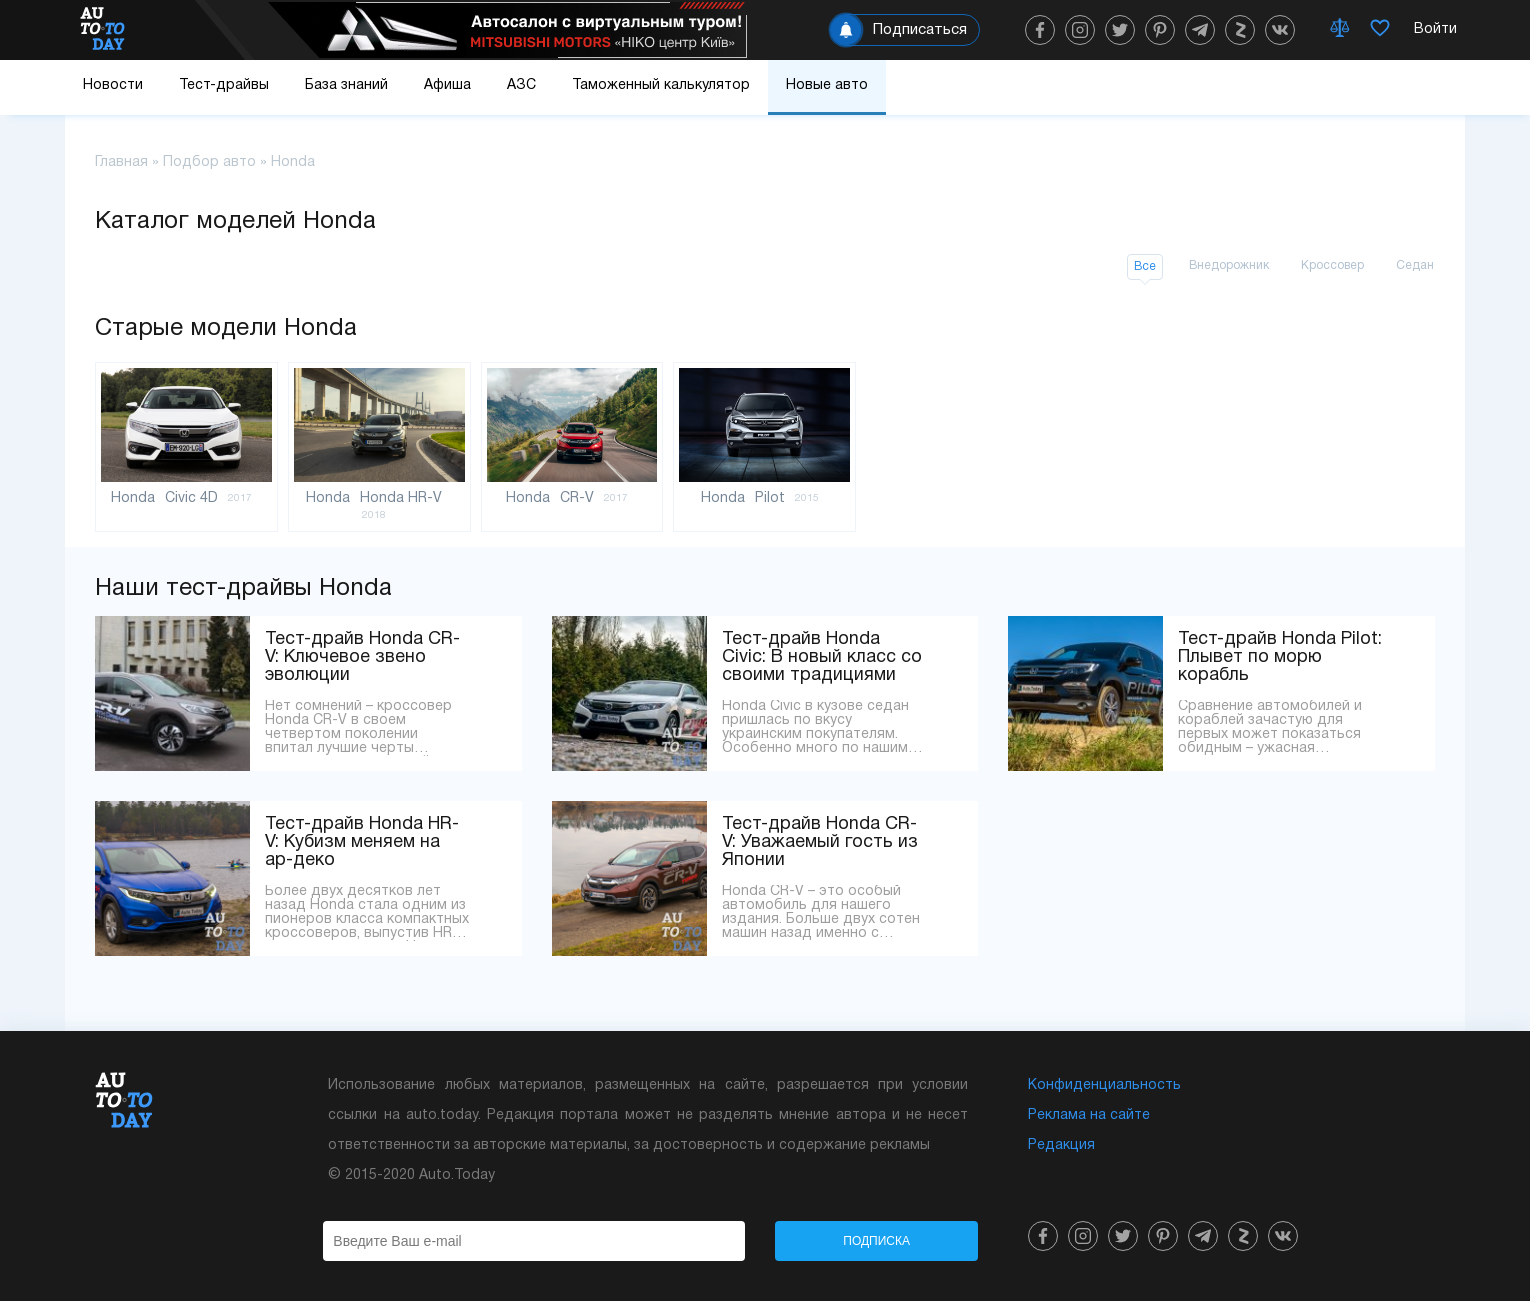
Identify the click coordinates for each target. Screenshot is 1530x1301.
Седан (1415, 265)
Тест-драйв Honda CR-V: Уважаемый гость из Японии (820, 842)
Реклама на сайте (1089, 1115)
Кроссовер (1332, 265)
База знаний (346, 85)
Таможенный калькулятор (661, 85)
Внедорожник (1229, 265)
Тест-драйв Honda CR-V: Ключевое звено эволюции (362, 657)
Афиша (447, 85)
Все (1145, 266)
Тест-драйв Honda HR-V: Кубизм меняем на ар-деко (362, 842)
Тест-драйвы (224, 85)
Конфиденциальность (1104, 1085)
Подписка (876, 1241)
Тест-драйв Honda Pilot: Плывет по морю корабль (1280, 657)
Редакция (1061, 1145)
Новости (113, 85)
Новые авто (827, 85)
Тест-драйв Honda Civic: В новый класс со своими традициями (822, 657)
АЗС (521, 85)
